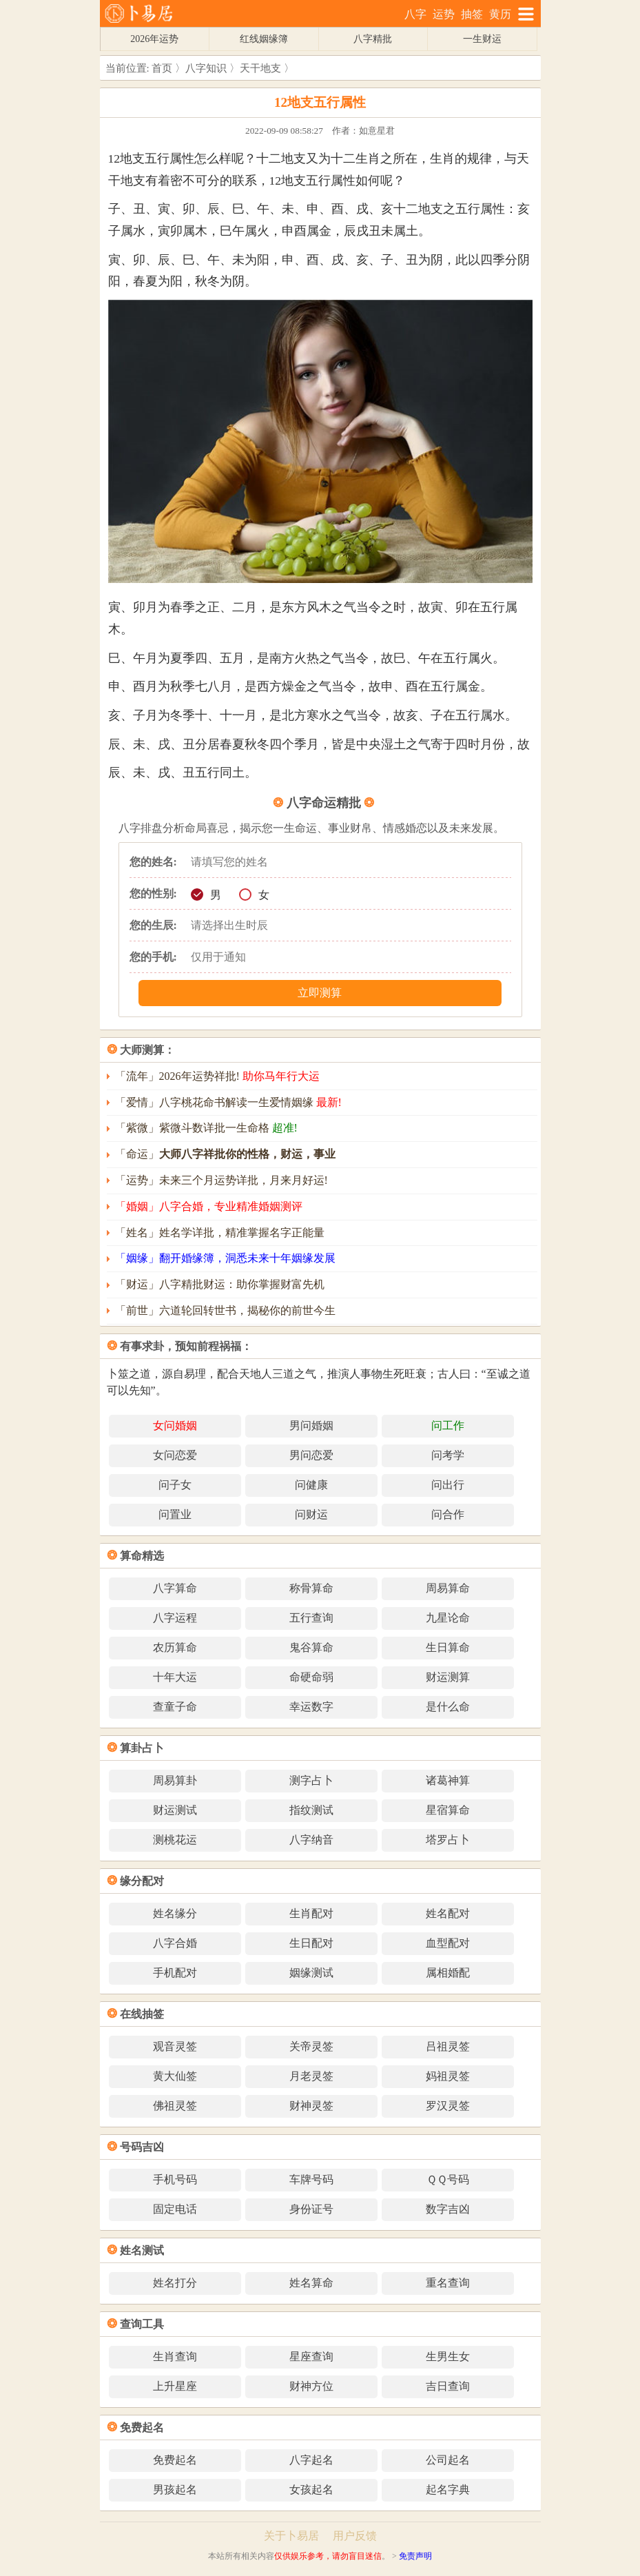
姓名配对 (448, 1913)
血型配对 (448, 1943)
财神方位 (311, 2386)
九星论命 (448, 1618)
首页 (162, 68)
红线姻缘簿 (264, 39)
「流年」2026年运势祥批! (217, 1076)
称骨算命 (311, 1588)
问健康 (311, 1485)
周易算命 (448, 1588)
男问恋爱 (311, 1455)
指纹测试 (311, 1810)
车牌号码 (311, 2179)
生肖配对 (311, 1913)
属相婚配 (448, 1973)
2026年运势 (154, 39)
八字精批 (372, 39)
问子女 (175, 1485)
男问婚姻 (311, 1425)
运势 (444, 14)
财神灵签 (311, 2106)
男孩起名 (175, 2489)
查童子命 (175, 1707)
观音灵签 (175, 2046)
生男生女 (448, 2356)
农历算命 (175, 1647)
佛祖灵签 (175, 2106)
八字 (415, 14)
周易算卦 (175, 1780)
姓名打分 (175, 2283)
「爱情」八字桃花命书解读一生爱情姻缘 (228, 1102)
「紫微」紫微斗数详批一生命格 (206, 1128)
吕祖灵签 (448, 2046)
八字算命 (175, 1588)
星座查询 (311, 2356)
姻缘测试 (311, 1973)
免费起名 (175, 2460)
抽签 (472, 14)
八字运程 (175, 1618)
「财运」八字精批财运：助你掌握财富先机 (219, 1284)
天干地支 (260, 68)
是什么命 (448, 1707)
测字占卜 (311, 1780)
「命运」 (225, 1154)
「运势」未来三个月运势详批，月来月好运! (221, 1180)
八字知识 (206, 68)
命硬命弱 (311, 1677)
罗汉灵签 (448, 2106)
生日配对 (311, 1943)
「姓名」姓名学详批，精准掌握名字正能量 (219, 1232)
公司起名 (448, 2460)
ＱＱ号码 (447, 2179)
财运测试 (175, 1810)
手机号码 (175, 2179)
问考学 (447, 1455)
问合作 (447, 1514)
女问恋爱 (175, 1455)
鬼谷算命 (311, 1647)
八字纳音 (311, 1840)
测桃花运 (175, 1840)
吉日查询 (448, 2386)
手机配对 (175, 1973)
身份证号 (311, 2209)
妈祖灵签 (448, 2076)
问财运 (311, 1514)
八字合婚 (175, 1943)
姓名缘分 (175, 1913)
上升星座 (175, 2386)
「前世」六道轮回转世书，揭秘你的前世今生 (225, 1310)
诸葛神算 (448, 1780)
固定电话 (175, 2209)
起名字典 (448, 2489)
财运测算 (448, 1677)
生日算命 (448, 1647)
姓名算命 (311, 2283)
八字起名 (311, 2460)
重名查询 (448, 2283)
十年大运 (175, 1677)
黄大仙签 (175, 2076)
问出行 (447, 1485)
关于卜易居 (291, 2536)
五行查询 (311, 1618)
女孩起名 (311, 2489)
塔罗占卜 (448, 1840)
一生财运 (482, 39)
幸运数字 (311, 1707)
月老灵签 (311, 2076)
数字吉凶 (448, 2209)
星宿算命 (448, 1810)
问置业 (175, 1514)
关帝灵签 (311, 2046)
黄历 (500, 14)
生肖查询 (175, 2356)
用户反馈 (355, 2536)
